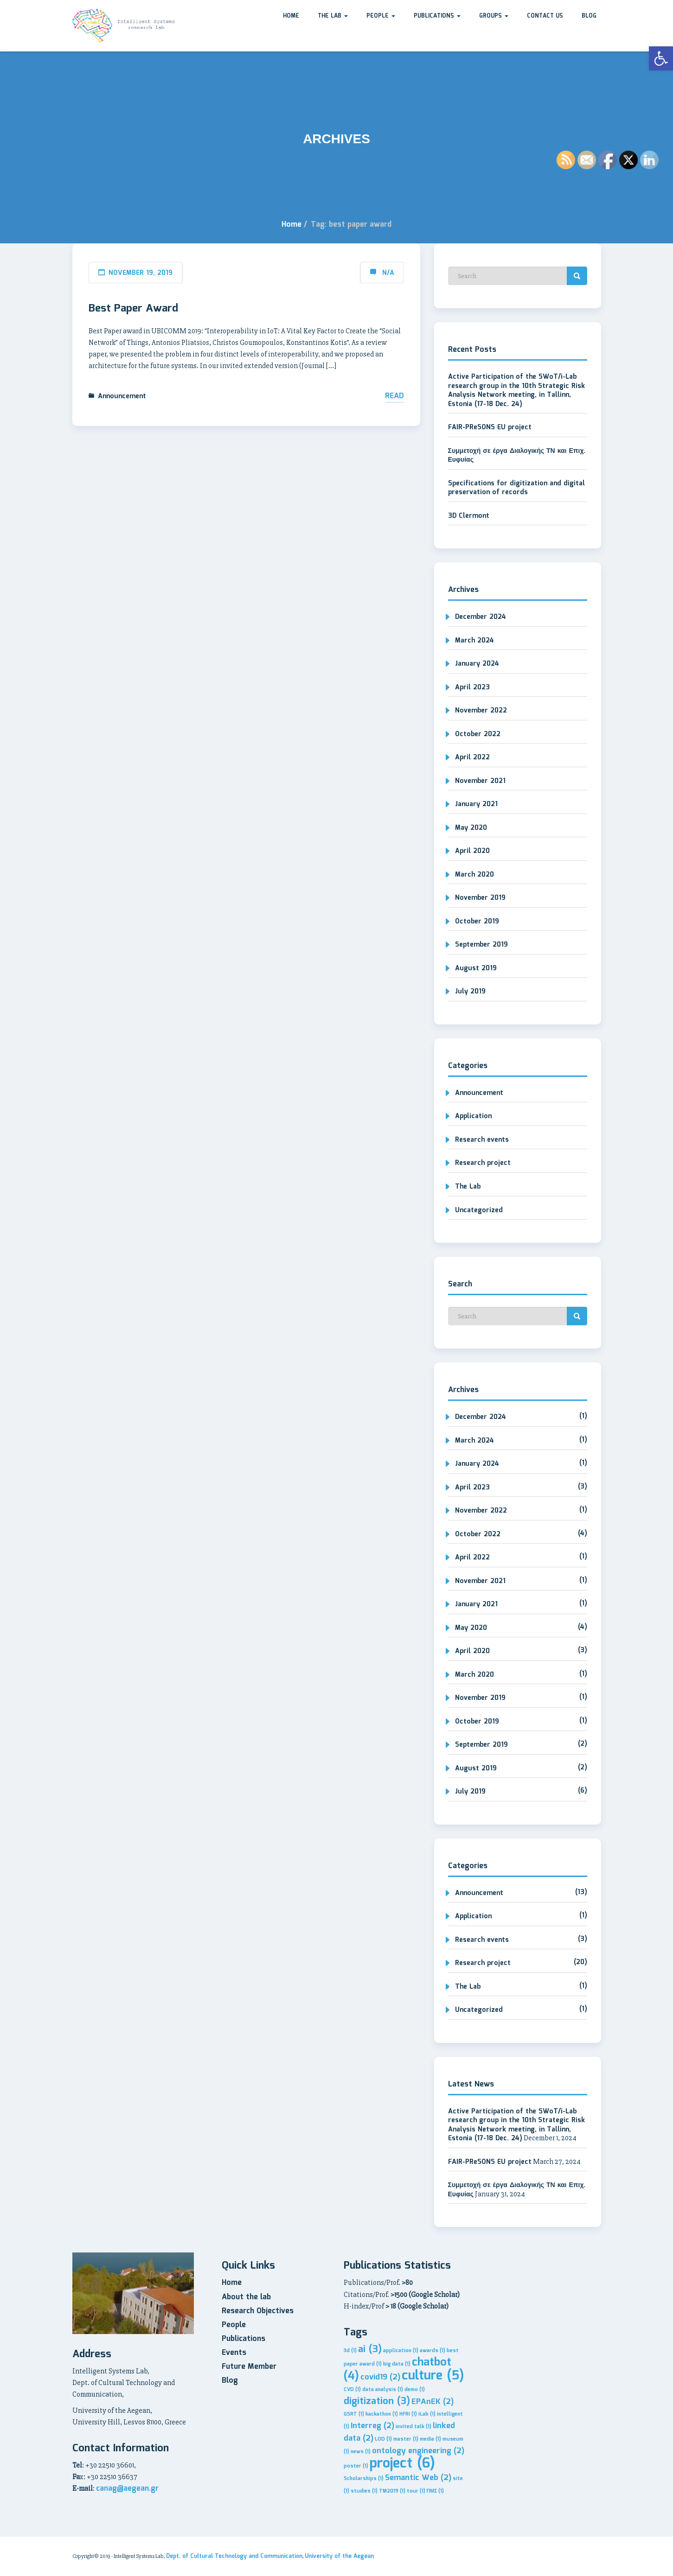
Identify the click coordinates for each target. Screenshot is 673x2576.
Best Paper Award (133, 309)
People (380, 16)
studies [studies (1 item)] (364, 2491)
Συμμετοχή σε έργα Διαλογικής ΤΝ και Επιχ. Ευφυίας (517, 455)
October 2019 (477, 921)
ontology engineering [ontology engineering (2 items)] (418, 2451)
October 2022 (477, 734)
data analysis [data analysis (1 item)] (382, 2389)
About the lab (246, 2297)
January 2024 (477, 664)
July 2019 (470, 991)
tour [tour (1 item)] (416, 2491)
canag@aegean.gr (127, 2488)
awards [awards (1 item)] (432, 2350)
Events (234, 2353)
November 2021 (480, 781)
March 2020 (474, 875)
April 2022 (472, 757)
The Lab (333, 16)
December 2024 (480, 617)
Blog (589, 16)
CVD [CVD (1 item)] (352, 2389)
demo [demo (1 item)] (414, 2389)
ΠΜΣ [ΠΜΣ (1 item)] (435, 2491)
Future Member (249, 2366)
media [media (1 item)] (430, 2439)
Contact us (545, 16)
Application (473, 1116)
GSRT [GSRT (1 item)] (354, 2414)
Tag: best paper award (351, 224)
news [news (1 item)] (361, 2451)
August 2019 (476, 968)
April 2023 (472, 687)
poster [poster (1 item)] (356, 2466)
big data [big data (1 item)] (396, 2364)
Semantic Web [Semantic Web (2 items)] (418, 2478)
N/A (388, 273)
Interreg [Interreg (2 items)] (372, 2426)
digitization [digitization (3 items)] (377, 2401)
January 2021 (476, 804)
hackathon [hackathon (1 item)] (381, 2414)
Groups (493, 16)
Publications (437, 16)
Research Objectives (258, 2311)
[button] (661, 58)
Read (394, 396)
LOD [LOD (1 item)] (383, 2439)
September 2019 (481, 945)
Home (291, 16)
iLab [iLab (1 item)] (427, 2414)
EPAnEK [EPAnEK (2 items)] (432, 2402)
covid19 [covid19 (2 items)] (380, 2377)
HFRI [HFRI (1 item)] (408, 2414)
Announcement (122, 396)
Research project (483, 1163)
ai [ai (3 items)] (370, 2349)
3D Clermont (468, 516)
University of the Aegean (339, 2556)
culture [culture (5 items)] (433, 2376)
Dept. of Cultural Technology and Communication (234, 2556)
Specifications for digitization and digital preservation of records (516, 488)
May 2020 (471, 828)
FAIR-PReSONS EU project (490, 427)
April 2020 (472, 851)
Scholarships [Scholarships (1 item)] (364, 2478)
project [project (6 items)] (402, 2463)
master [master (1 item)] (405, 2439)
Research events (482, 1140)
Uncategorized (479, 1210)
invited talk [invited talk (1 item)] (413, 2426)
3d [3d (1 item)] (350, 2350)
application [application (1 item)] (400, 2350)
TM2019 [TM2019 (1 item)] (392, 2491)
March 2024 (474, 641)
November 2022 (481, 711)
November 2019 (480, 898)
